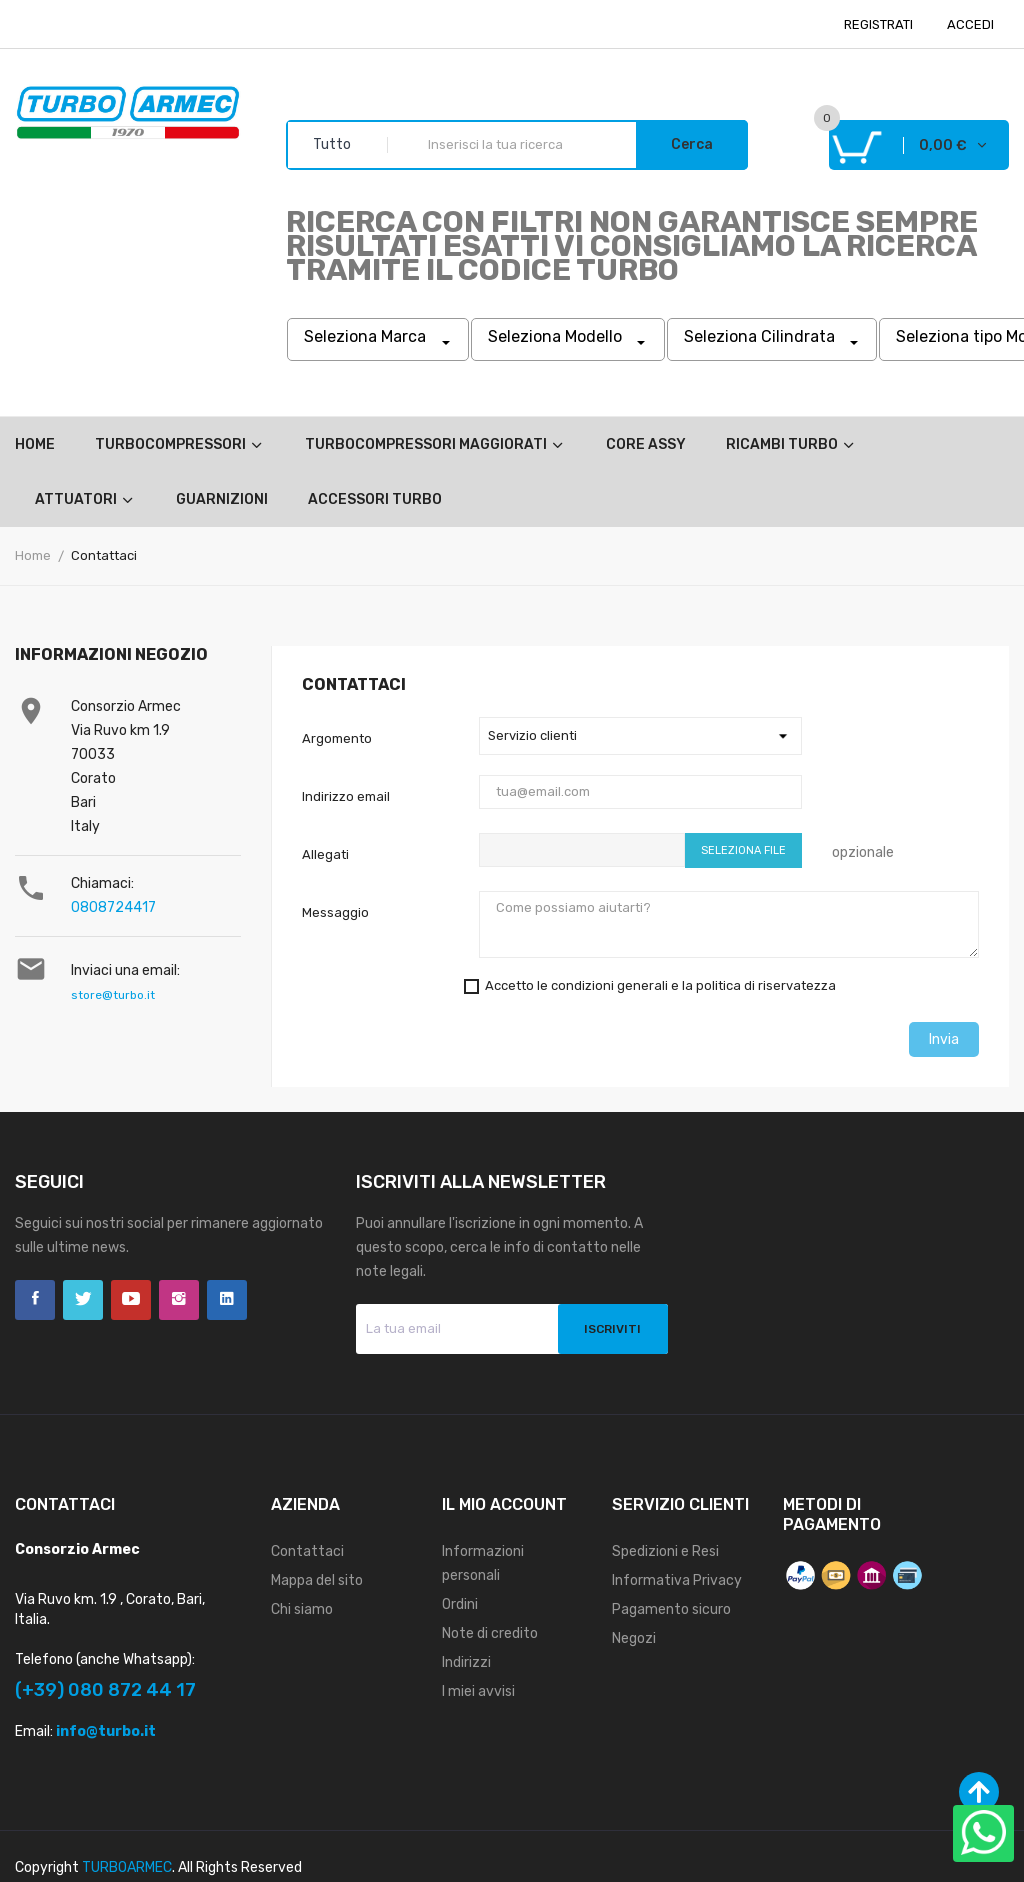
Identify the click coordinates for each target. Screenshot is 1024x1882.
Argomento (337, 738)
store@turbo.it (113, 995)
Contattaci (307, 1551)
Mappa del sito (317, 1580)
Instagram (179, 1300)
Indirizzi (466, 1662)
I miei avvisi (478, 1691)
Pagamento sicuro (671, 1609)
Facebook (35, 1300)
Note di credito (490, 1633)
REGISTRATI (878, 24)
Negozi (634, 1638)
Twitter (83, 1300)
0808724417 (113, 907)
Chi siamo (302, 1609)
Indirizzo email (346, 796)
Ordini (460, 1604)
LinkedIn (227, 1300)
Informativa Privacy (677, 1580)
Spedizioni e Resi (665, 1551)
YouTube (131, 1300)
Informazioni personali (483, 1563)
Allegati (325, 854)
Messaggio (335, 912)
